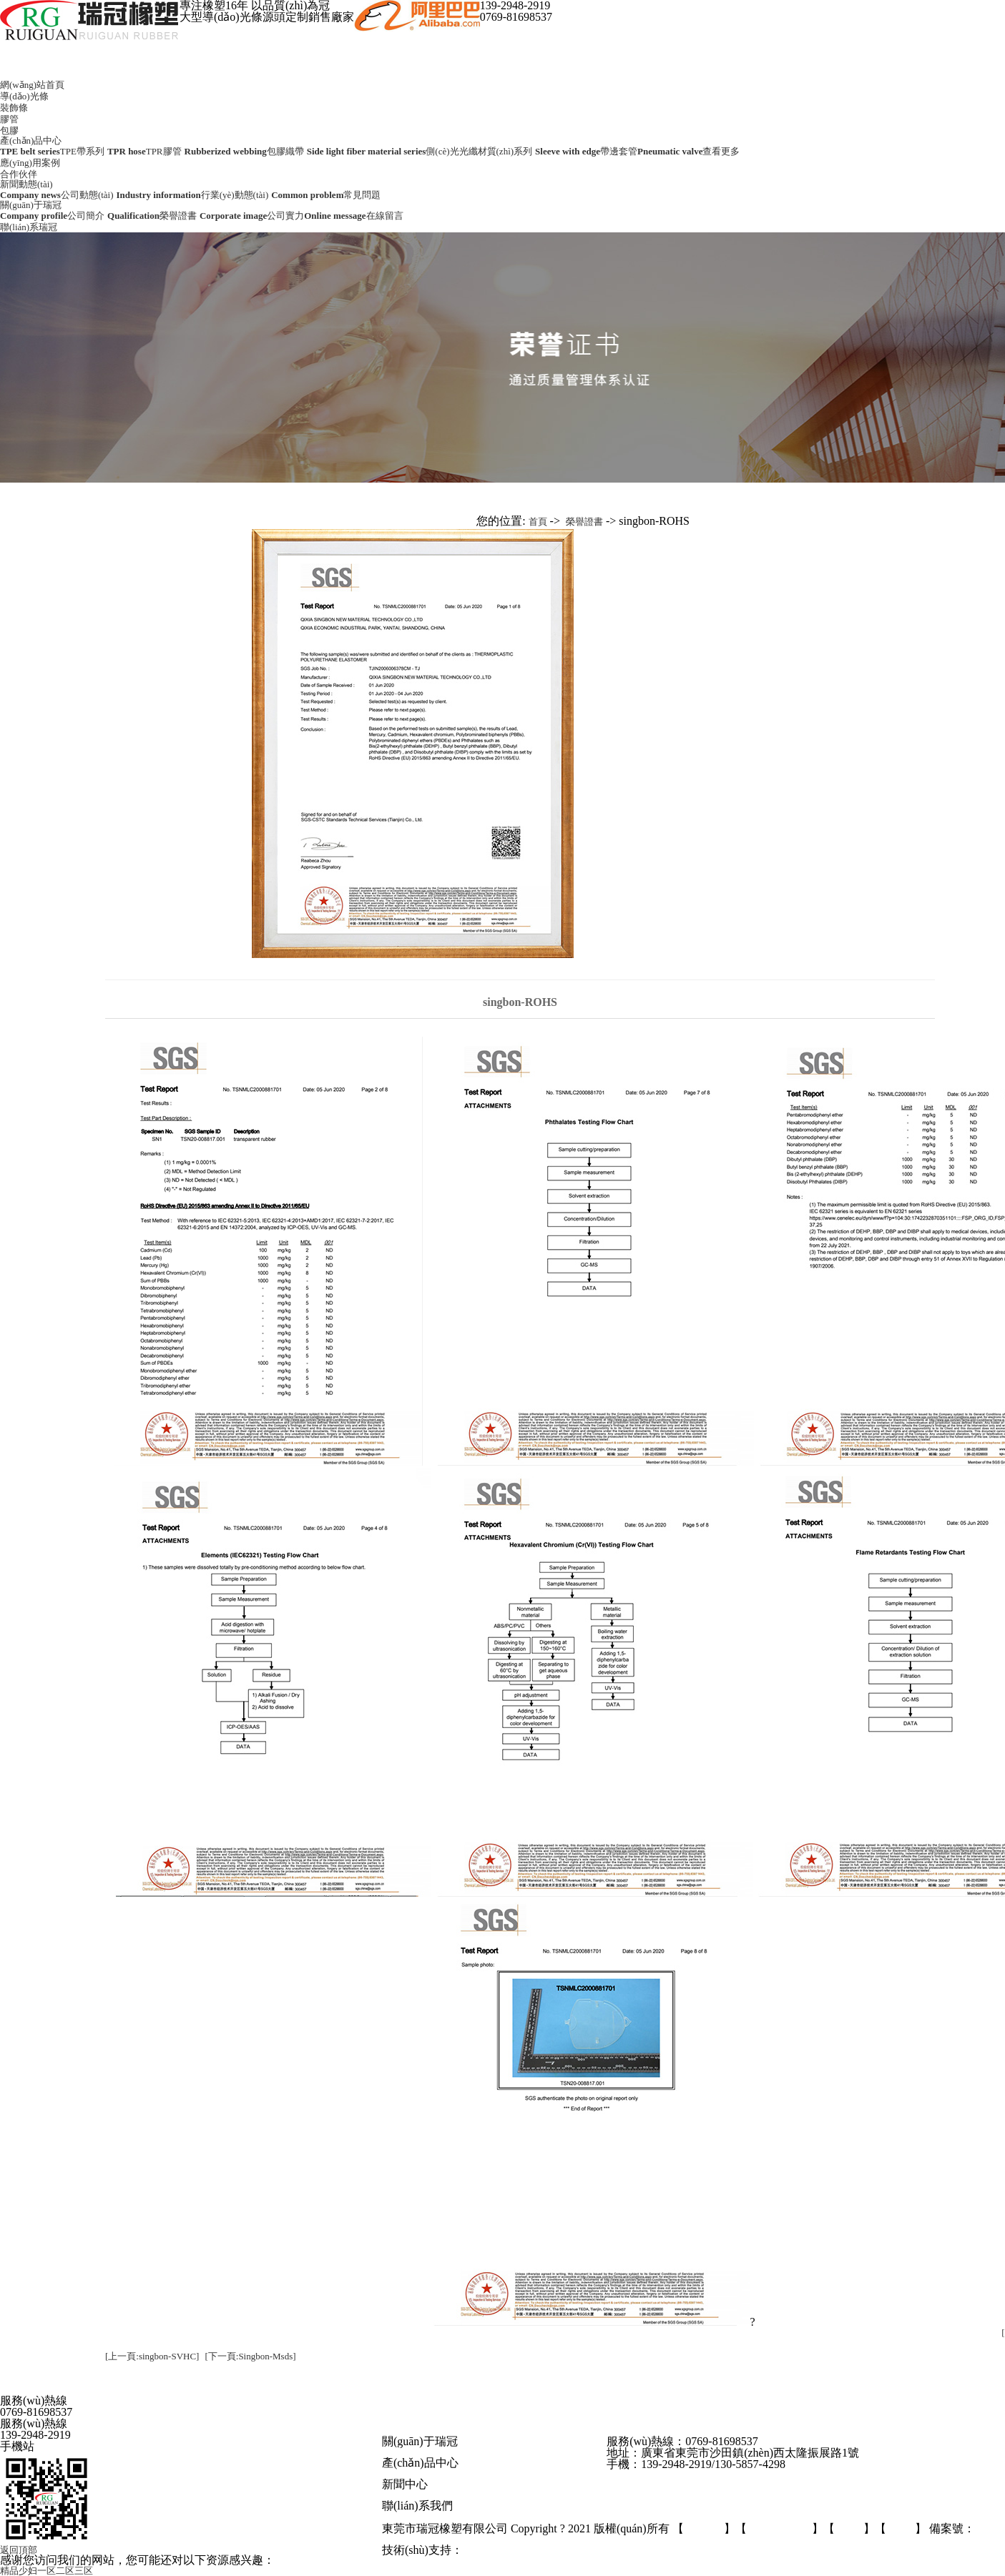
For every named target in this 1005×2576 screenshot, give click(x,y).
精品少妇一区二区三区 (46, 2570)
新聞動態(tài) (26, 184)
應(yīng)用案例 (30, 162)
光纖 (509, 2473)
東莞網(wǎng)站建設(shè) (517, 2550)
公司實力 (442, 2452)
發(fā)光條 (456, 2473)
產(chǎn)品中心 (31, 140)
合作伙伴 (18, 174)
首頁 (538, 521)
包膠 (9, 130)
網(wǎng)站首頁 (32, 84)
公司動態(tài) (410, 2494)
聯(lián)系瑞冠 (28, 227)
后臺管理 (704, 2529)
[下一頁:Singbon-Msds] (250, 2356)
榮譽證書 (584, 521)
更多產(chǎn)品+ (555, 2473)
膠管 (9, 119)
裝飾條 (14, 107)
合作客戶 (522, 2452)
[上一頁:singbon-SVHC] (152, 2356)
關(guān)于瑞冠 (31, 204)
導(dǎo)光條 (24, 96)
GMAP (849, 2529)
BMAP (900, 2529)
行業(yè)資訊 (466, 2494)
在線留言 (466, 2517)
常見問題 (515, 2494)
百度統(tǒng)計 (779, 2529)
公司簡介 (402, 2452)
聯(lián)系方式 (412, 2517)
